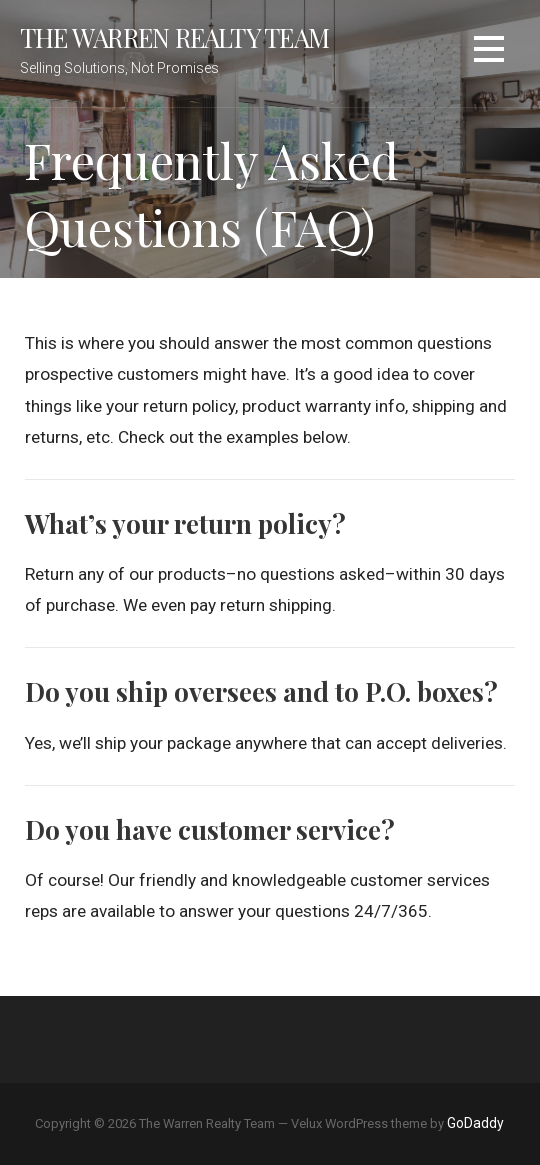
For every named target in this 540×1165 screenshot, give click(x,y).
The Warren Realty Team (174, 37)
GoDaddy (475, 1123)
